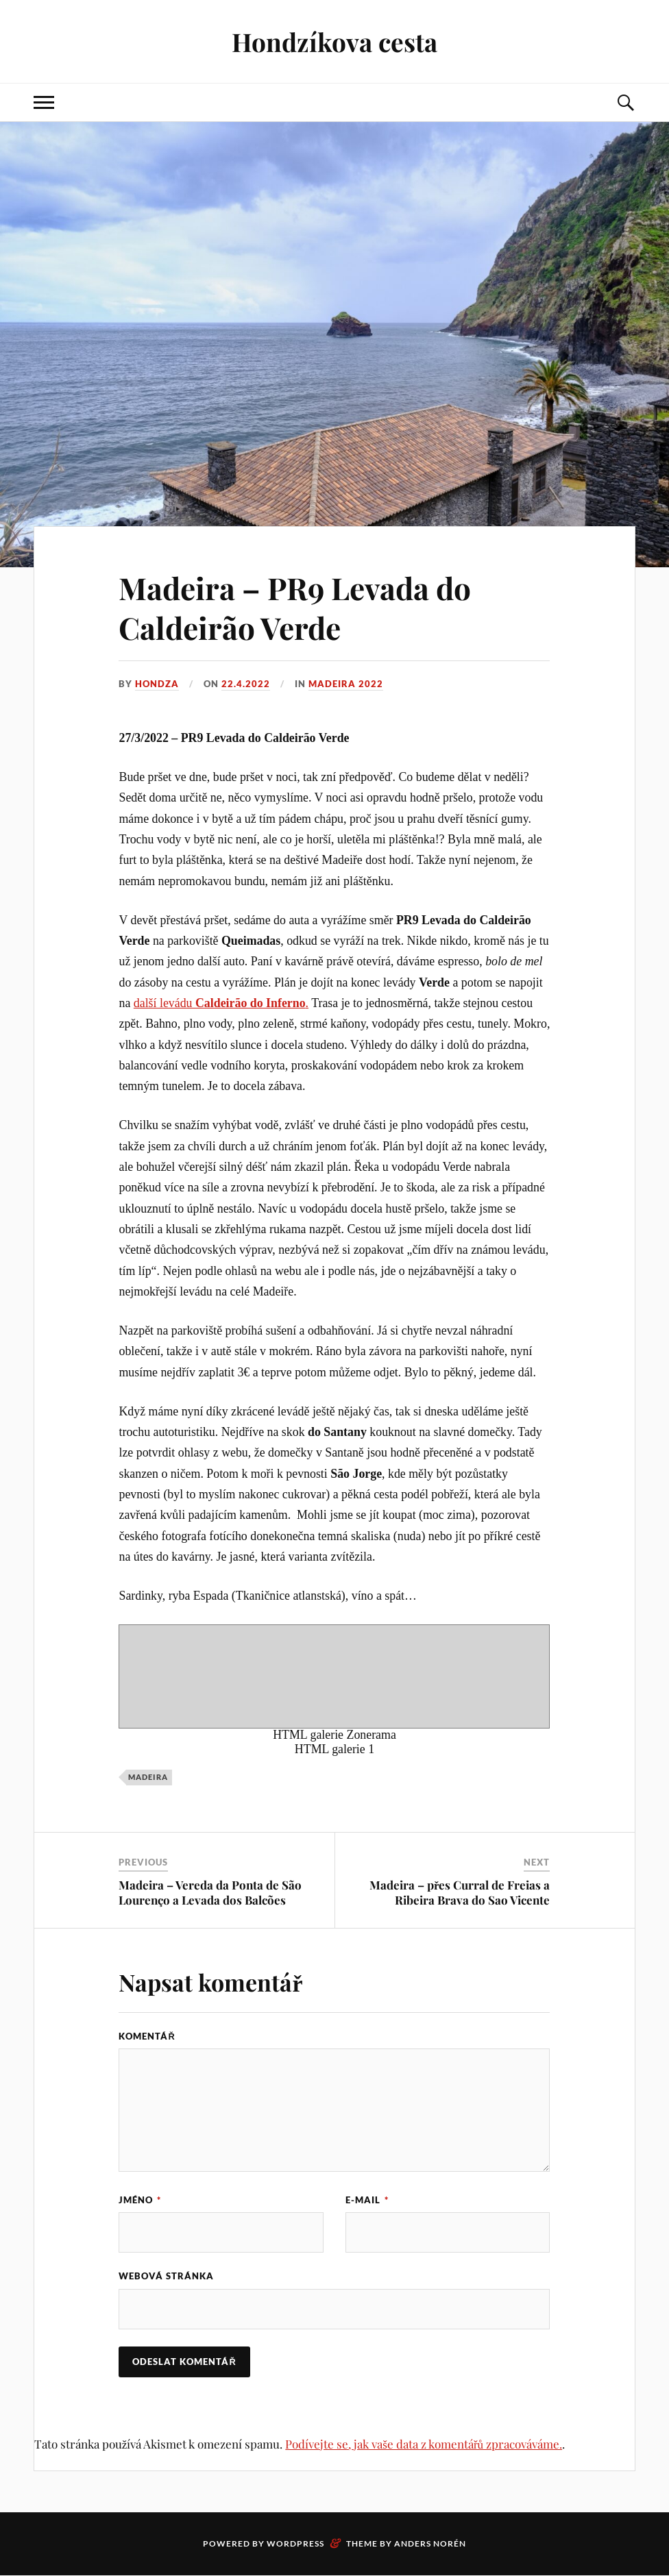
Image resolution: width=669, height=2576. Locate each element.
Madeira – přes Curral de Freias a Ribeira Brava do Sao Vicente (459, 1892)
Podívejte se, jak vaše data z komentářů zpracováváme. (423, 2444)
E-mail (367, 2199)
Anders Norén (430, 2544)
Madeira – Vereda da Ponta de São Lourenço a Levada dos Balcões (210, 1892)
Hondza (157, 683)
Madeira (148, 1776)
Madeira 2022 (345, 683)
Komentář (147, 2036)
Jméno (140, 2199)
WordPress (295, 2544)
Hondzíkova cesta (334, 41)
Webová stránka (166, 2276)
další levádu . (221, 1003)
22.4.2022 (245, 683)
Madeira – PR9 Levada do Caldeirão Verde (295, 607)
